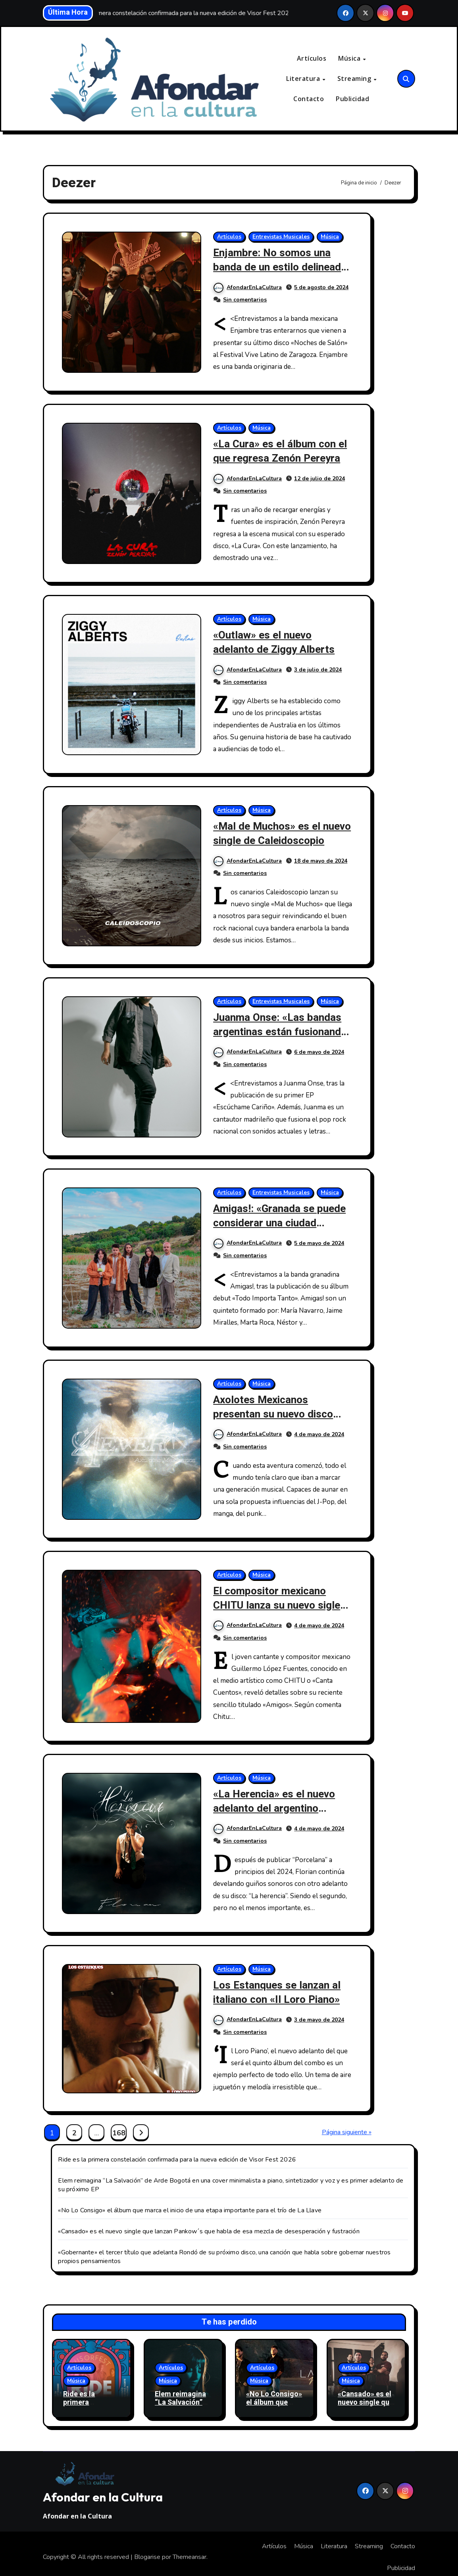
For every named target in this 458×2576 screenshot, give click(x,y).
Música (350, 58)
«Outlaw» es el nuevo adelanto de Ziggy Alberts (275, 641)
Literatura (304, 78)
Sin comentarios (245, 299)
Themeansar (189, 2550)
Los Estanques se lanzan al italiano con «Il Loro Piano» (278, 1986)
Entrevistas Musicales (281, 237)
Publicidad (352, 98)
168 (118, 2126)
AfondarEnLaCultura (248, 286)
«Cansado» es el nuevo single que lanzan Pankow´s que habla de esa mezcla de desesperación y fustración (208, 2224)
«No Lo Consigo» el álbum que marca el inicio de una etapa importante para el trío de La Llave (189, 2203)
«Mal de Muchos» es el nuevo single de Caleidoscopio (269, 838)
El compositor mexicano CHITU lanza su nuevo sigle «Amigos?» (278, 1600)
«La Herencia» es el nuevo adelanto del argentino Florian (276, 1802)
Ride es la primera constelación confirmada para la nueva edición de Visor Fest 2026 (177, 2152)
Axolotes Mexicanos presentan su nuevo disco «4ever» (274, 1409)
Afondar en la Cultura (103, 2490)
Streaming (355, 78)
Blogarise (147, 2550)
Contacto (308, 98)
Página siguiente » (346, 2125)
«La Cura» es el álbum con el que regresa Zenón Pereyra (282, 450)
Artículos (312, 58)
